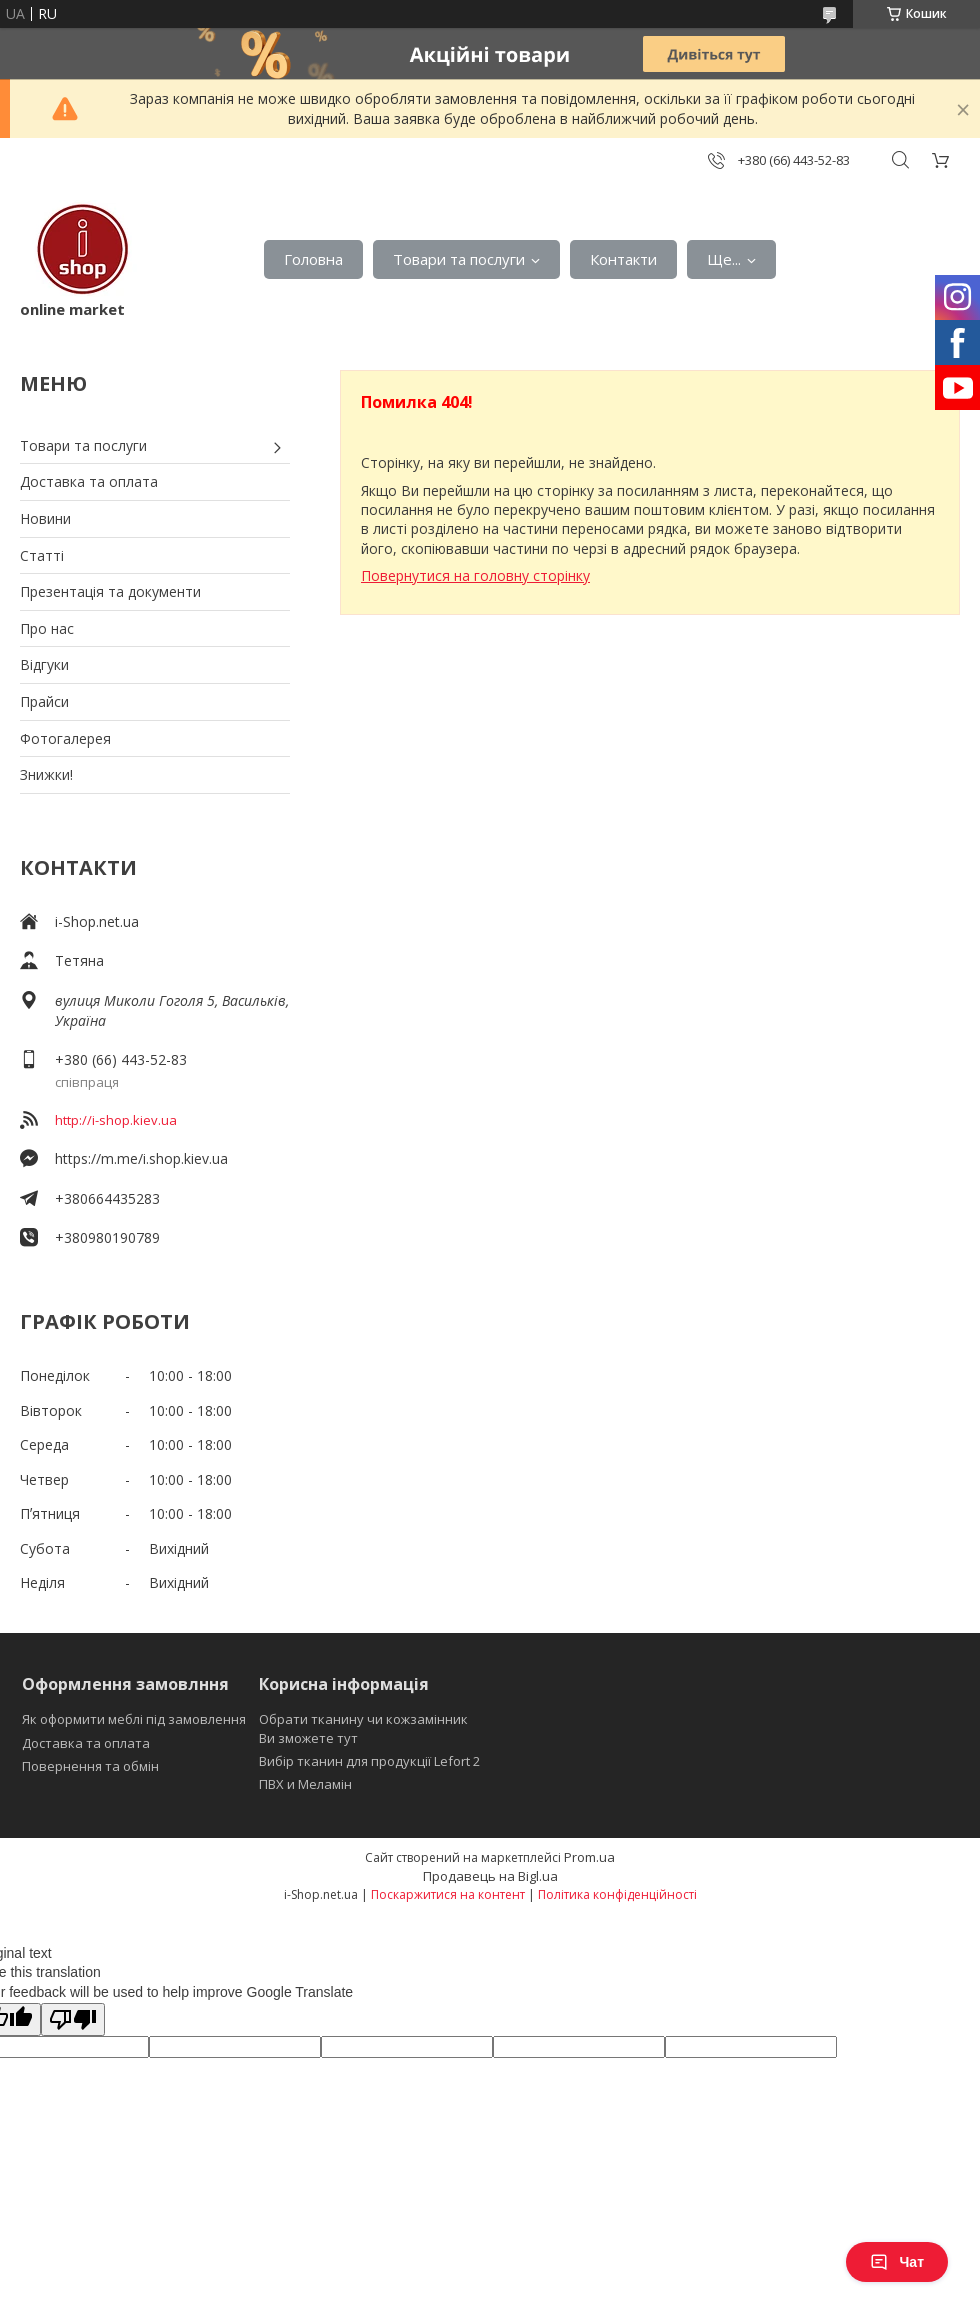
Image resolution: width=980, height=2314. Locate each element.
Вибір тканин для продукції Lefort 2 (369, 1761)
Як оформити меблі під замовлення (134, 1719)
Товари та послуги (459, 259)
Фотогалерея (65, 738)
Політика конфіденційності (617, 1894)
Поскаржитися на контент (448, 1894)
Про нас (47, 628)
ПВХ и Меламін (305, 1784)
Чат (897, 2262)
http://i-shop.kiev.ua (116, 1120)
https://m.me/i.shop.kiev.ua (141, 1158)
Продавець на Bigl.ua (490, 1876)
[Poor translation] (73, 2019)
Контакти (623, 259)
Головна (313, 259)
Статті (42, 555)
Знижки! (46, 774)
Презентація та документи (110, 591)
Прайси (44, 701)
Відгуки (44, 664)
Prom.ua (589, 1857)
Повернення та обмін (90, 1766)
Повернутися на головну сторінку (475, 575)
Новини (45, 518)
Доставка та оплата (89, 481)
